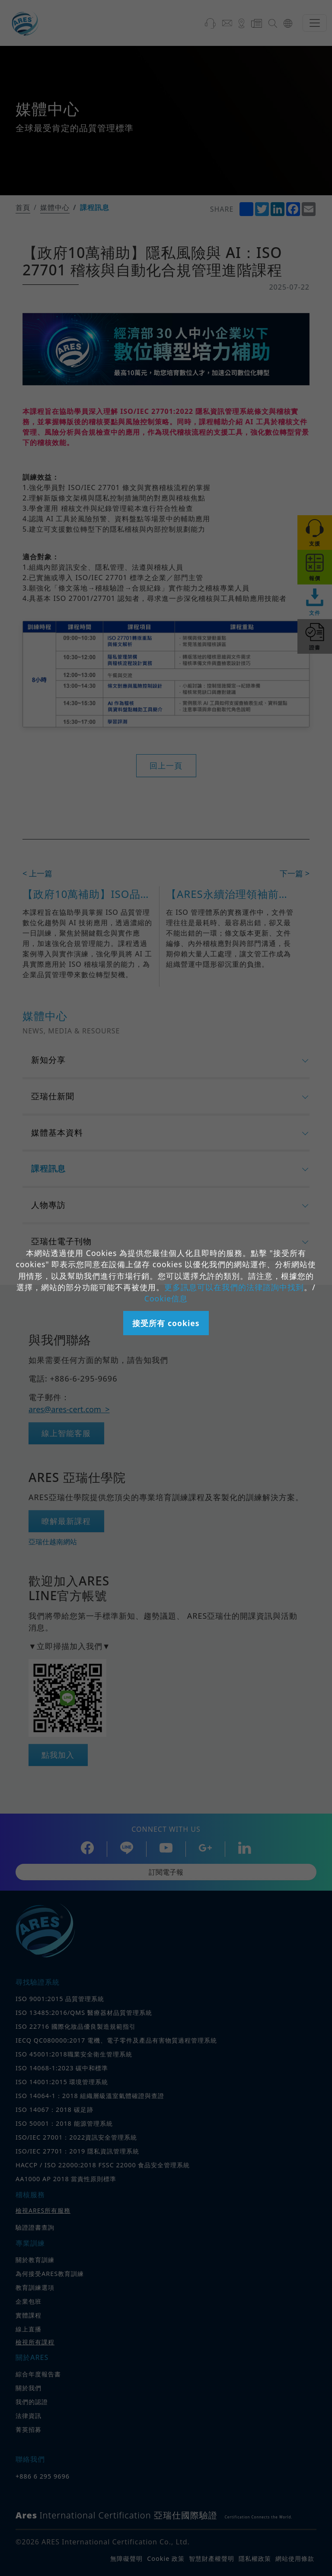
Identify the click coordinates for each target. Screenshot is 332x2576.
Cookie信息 (166, 1298)
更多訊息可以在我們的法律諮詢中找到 (234, 1287)
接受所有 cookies (165, 1323)
